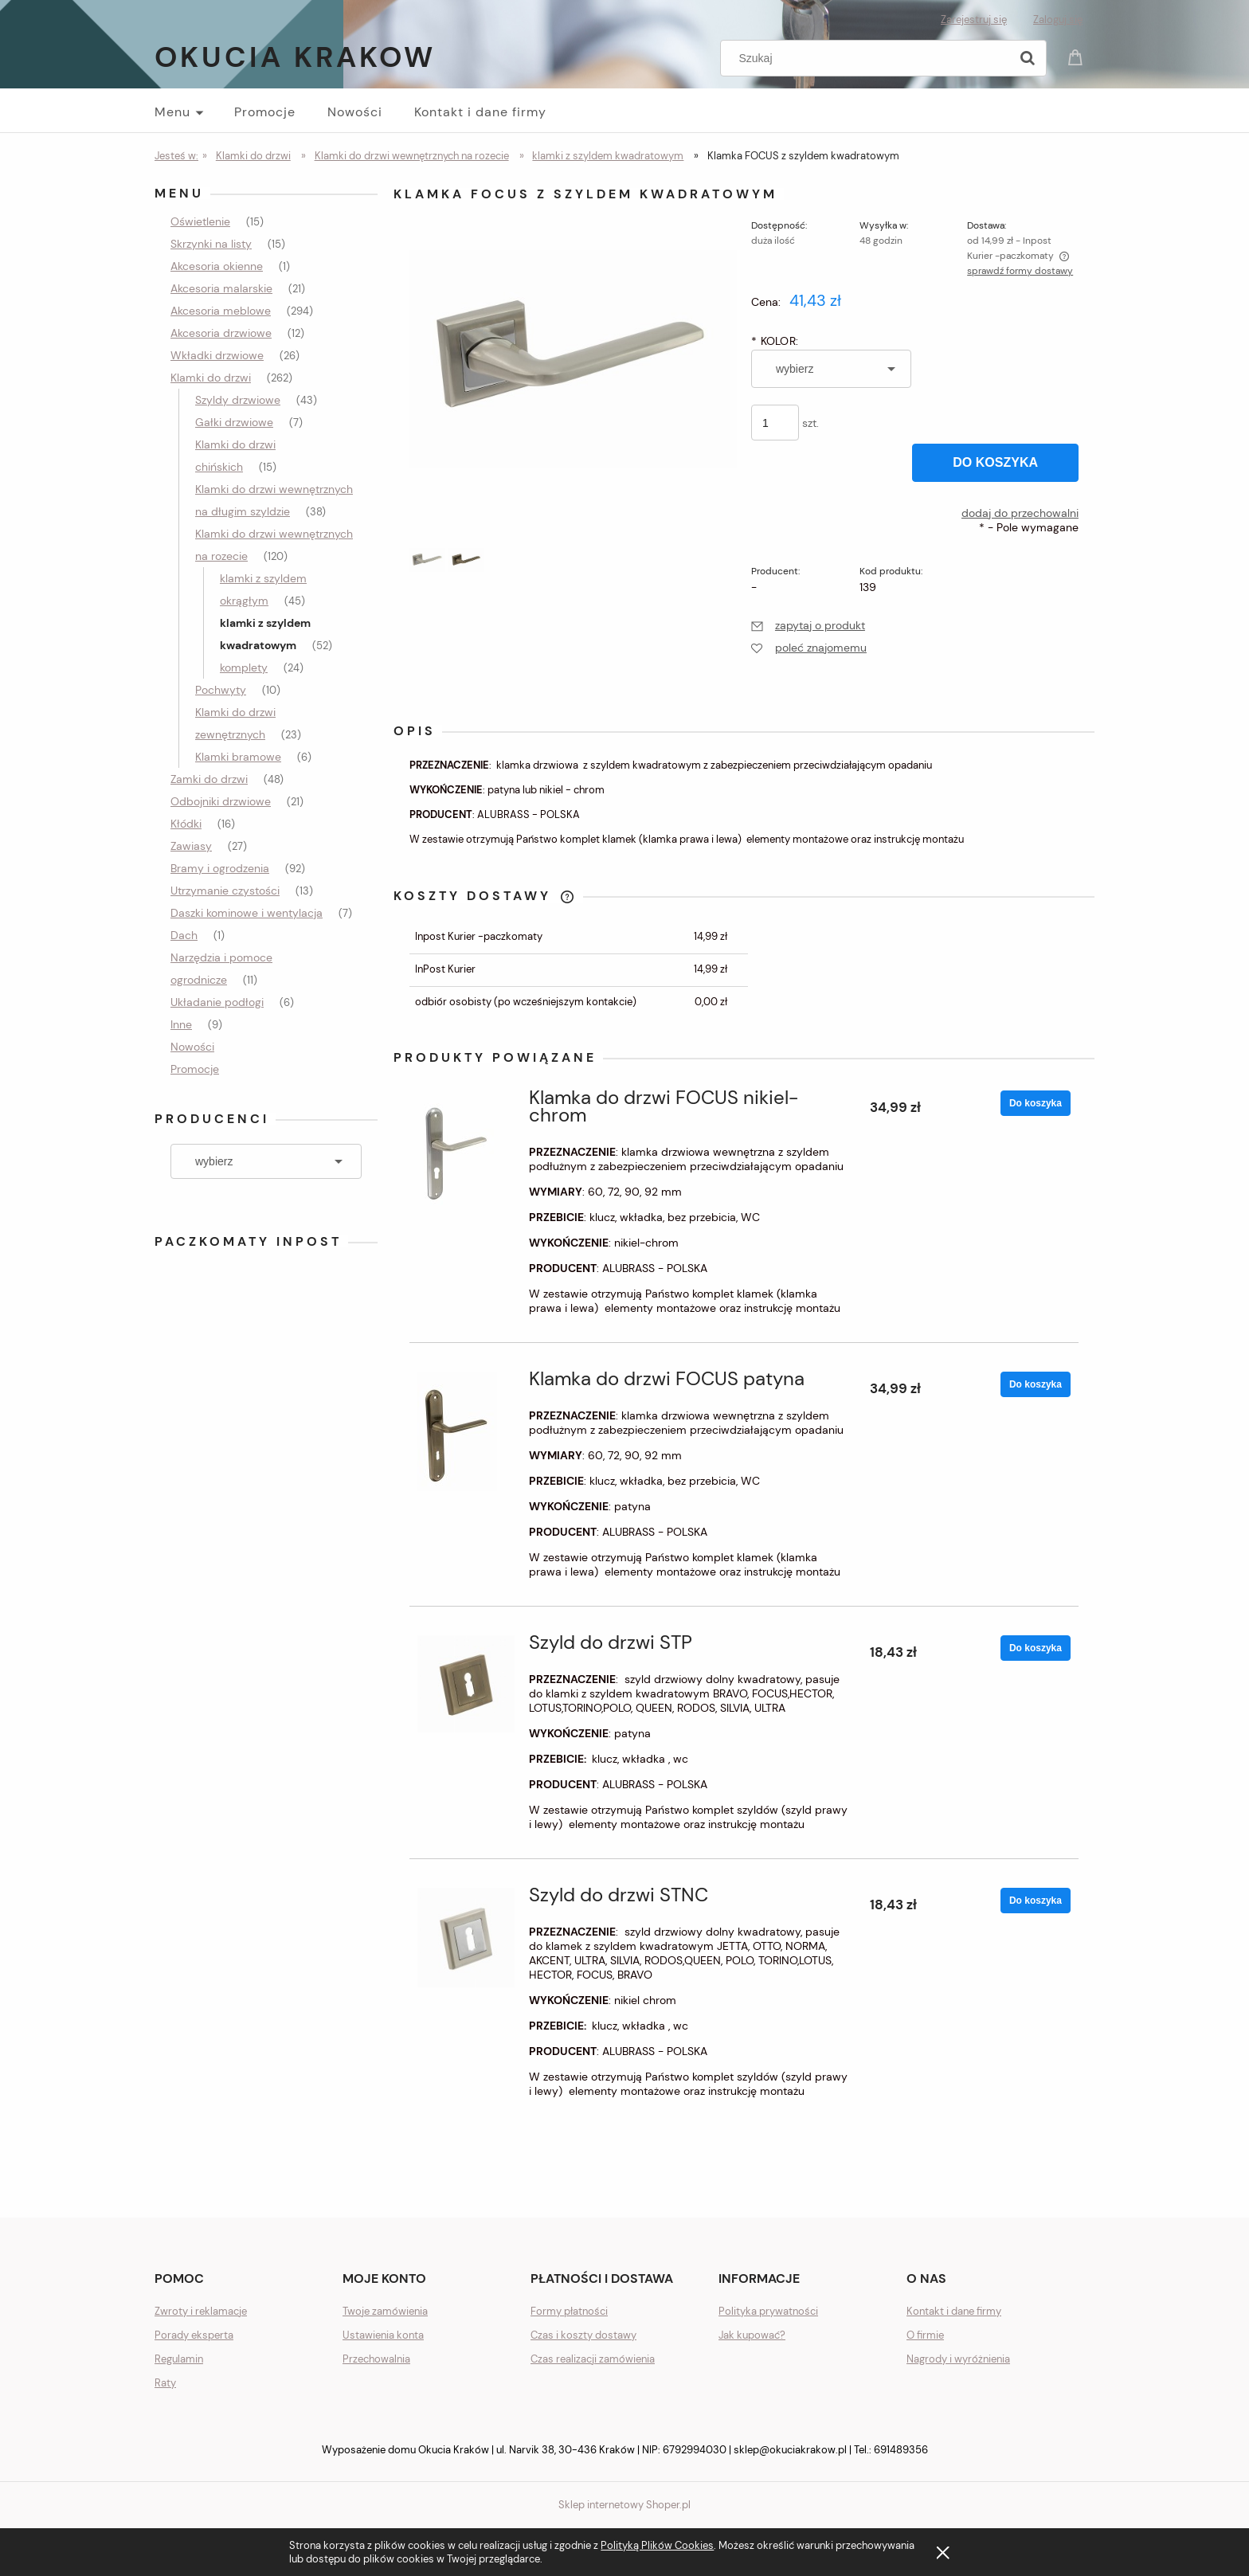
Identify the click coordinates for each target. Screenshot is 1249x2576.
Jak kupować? (751, 2335)
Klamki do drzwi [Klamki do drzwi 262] (210, 377)
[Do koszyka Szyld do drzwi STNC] (1035, 1900)
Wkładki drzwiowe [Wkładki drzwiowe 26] (217, 355)
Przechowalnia (376, 2359)
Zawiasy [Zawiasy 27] (191, 846)
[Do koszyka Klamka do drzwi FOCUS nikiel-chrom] (1035, 1103)
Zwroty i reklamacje (201, 2311)
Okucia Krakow (295, 57)
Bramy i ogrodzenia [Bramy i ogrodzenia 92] (219, 868)
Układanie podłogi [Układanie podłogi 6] (217, 1002)
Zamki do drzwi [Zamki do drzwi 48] (209, 779)
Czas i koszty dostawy (583, 2335)
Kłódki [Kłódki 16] (186, 823)
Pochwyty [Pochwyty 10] (220, 690)
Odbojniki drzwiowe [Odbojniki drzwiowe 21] (220, 801)
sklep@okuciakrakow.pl (790, 2450)
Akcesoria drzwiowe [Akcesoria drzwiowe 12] (221, 333)
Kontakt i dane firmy (953, 2311)
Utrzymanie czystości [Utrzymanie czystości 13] (225, 890)
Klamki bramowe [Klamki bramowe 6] (238, 757)
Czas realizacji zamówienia (593, 2359)
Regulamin (179, 2359)
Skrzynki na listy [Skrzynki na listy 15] (211, 244)
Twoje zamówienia (385, 2311)
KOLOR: (774, 341)
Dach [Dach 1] (184, 935)
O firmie (925, 2335)
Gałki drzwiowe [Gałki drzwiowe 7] (234, 422)
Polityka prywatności (768, 2311)
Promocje (194, 1069)
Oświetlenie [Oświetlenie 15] (200, 221)
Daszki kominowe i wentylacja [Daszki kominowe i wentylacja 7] (246, 913)
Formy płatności (569, 2311)
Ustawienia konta (383, 2335)
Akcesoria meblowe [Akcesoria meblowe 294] (220, 310)
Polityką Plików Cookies (657, 2545)
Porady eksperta (194, 2335)
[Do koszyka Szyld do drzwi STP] (1035, 1648)
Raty (165, 2383)
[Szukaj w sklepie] (868, 58)
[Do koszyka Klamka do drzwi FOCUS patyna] (1035, 1384)
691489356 (901, 2450)
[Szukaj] (1027, 58)
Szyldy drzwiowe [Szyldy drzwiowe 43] (237, 400)
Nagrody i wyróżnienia (958, 2359)
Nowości (192, 1046)
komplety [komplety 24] (244, 667)
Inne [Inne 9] (181, 1024)
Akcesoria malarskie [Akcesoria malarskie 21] (221, 288)
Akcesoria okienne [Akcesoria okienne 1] (216, 266)
